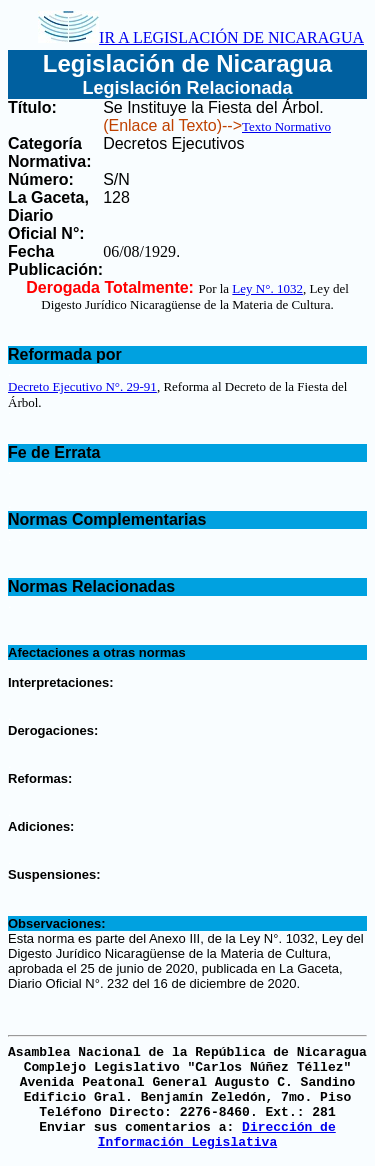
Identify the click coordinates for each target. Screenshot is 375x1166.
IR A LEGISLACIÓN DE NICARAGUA (201, 37)
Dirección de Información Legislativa (217, 1135)
